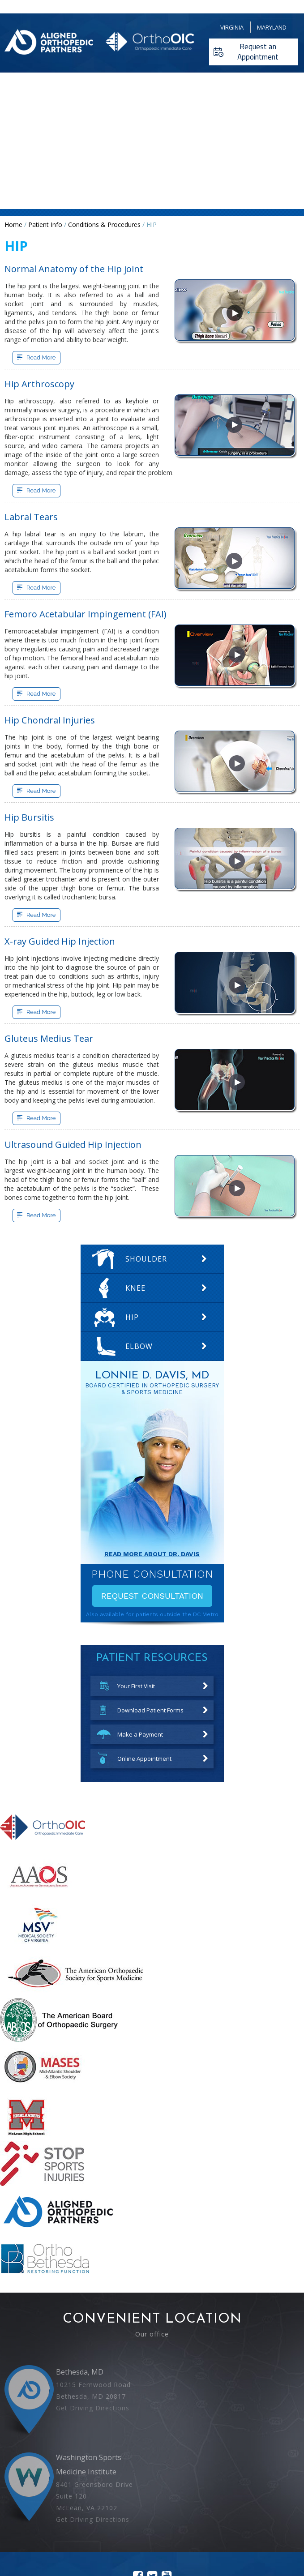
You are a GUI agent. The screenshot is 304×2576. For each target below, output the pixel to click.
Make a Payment (140, 1734)
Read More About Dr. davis (152, 1554)
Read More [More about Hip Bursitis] (41, 914)
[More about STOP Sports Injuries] (42, 2183)
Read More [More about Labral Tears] (41, 587)
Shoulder (146, 1259)
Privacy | (113, 2527)
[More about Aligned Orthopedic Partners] (58, 2232)
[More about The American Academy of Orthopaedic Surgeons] (39, 1896)
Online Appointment (144, 1758)
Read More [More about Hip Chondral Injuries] (41, 790)
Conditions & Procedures (104, 224)
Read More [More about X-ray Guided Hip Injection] (41, 1012)
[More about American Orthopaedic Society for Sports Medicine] (75, 1993)
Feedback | (49, 2527)
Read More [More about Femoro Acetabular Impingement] (41, 693)
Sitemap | (179, 2527)
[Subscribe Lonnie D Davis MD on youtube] (166, 2509)
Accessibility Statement (261, 2527)
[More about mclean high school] (25, 2136)
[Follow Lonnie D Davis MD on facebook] (138, 2509)
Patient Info (45, 224)
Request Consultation (152, 1595)
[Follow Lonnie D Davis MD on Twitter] (152, 2509)
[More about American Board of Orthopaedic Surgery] (59, 2040)
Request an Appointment (257, 52)
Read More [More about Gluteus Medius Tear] (41, 1118)
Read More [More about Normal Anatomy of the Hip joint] (41, 357)
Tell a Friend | (145, 2527)
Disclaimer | (83, 2527)
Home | (22, 2527)
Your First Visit (136, 1686)
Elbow (139, 1346)
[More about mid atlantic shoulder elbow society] (42, 2088)
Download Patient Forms (150, 1710)
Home (13, 224)
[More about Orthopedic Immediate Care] (42, 1848)
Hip (132, 1317)
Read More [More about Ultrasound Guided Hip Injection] (41, 1215)
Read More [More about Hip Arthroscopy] (41, 490)
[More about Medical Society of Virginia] (36, 1944)
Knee (135, 1288)
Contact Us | (211, 2527)
